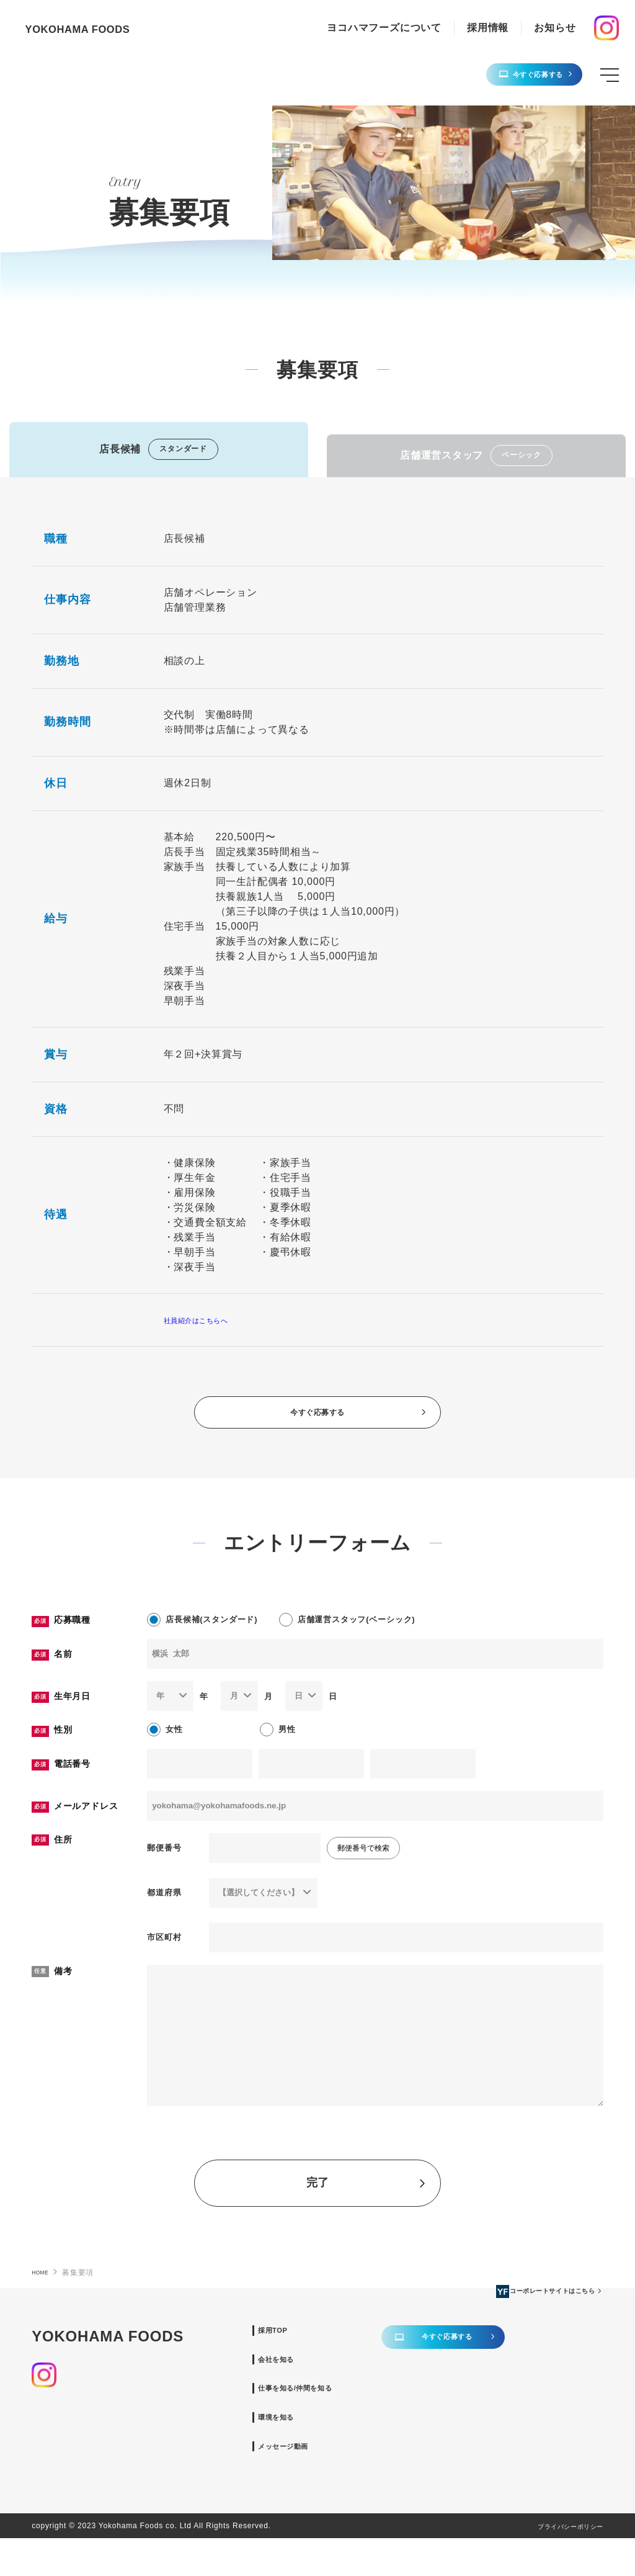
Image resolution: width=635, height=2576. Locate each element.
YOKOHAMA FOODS (101, 27)
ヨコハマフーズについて (384, 27)
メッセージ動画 (342, 2481)
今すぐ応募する (514, 75)
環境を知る (332, 2448)
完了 (367, 2198)
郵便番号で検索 (363, 1863)
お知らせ (554, 27)
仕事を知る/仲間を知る (359, 2414)
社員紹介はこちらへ (210, 1320)
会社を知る (332, 2381)
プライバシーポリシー (557, 2564)
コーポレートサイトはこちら (114, 2480)
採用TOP (327, 2347)
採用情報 (487, 27)
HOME (43, 2286)
